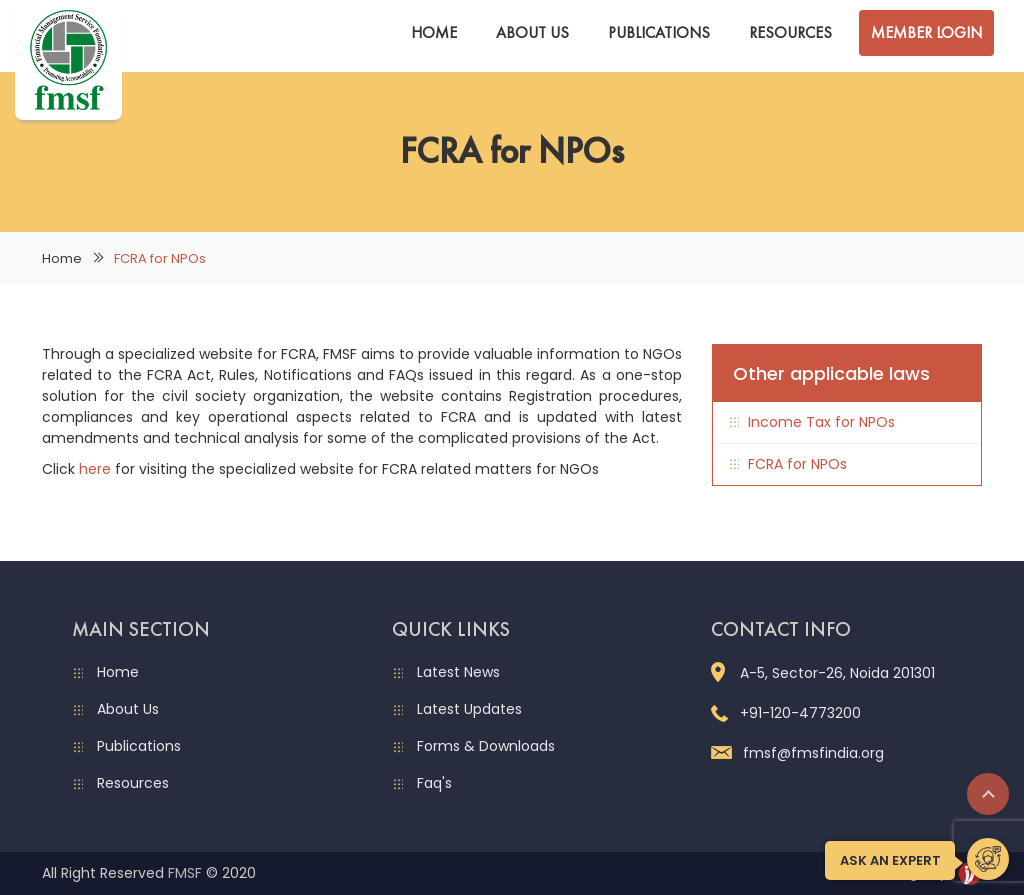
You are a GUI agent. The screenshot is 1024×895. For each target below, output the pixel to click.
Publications (659, 32)
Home (434, 32)
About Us (532, 32)
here (95, 469)
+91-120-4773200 (786, 713)
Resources (790, 32)
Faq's (434, 783)
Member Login (926, 32)
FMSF (185, 873)
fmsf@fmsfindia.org (797, 753)
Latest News (458, 672)
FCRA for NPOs (797, 464)
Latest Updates (469, 709)
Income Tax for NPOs (821, 422)
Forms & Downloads (486, 746)
